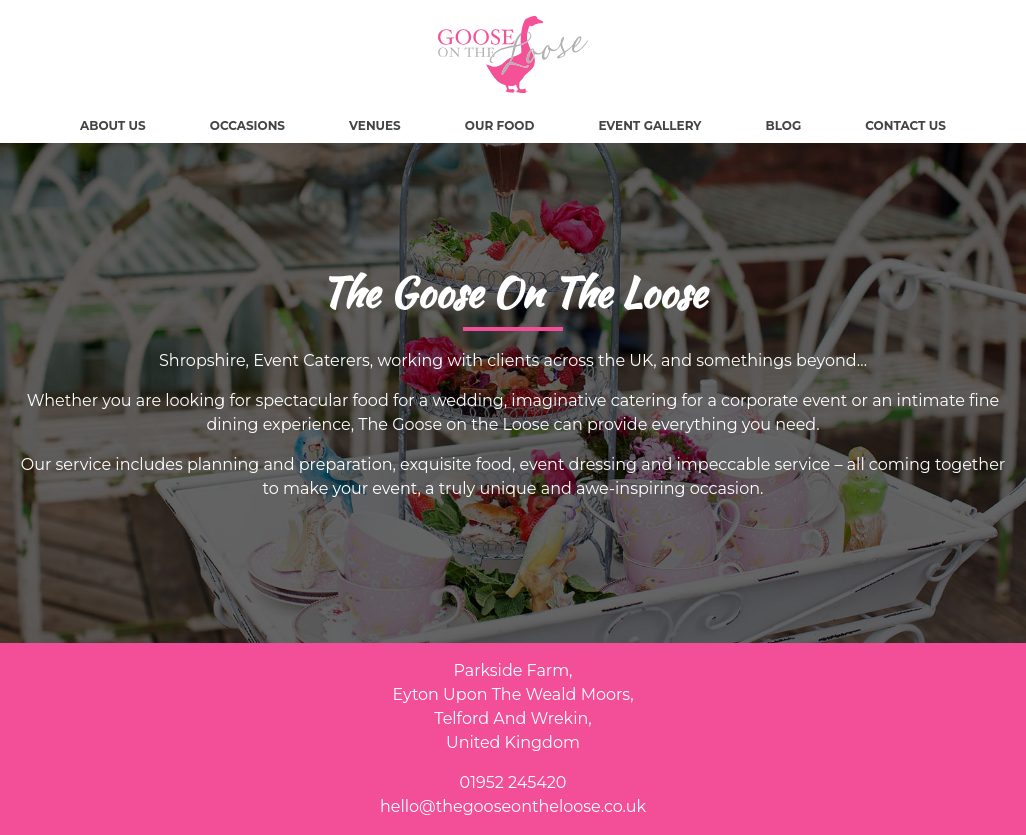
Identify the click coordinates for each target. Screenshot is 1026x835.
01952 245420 (513, 782)
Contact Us (905, 125)
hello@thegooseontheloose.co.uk (513, 806)
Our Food (500, 125)
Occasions (247, 125)
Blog (784, 125)
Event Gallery (649, 125)
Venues (375, 125)
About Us (113, 125)
